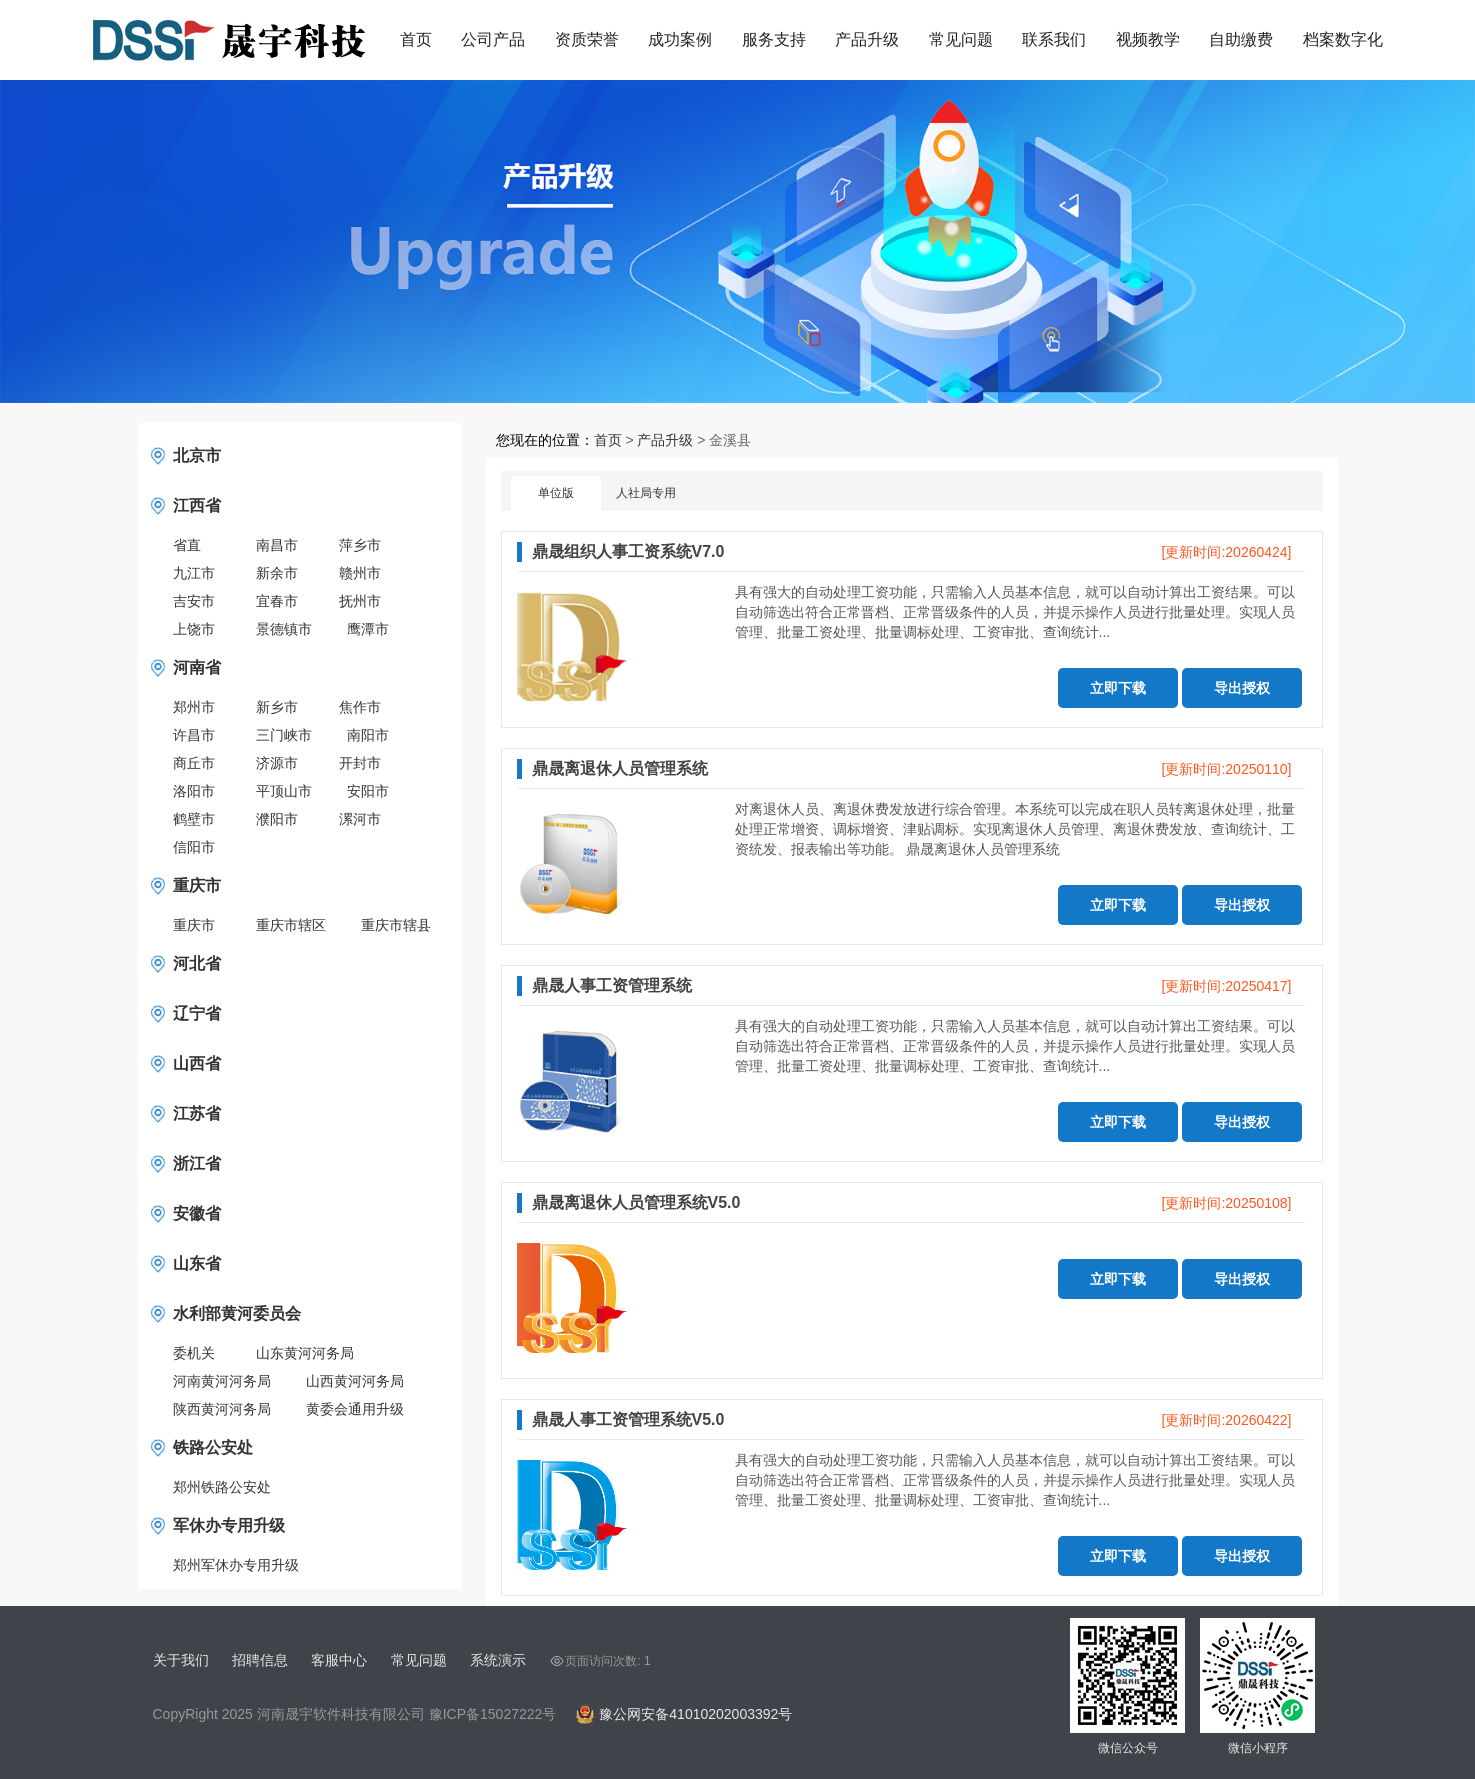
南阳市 (368, 735)
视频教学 (1148, 39)
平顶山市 (284, 791)
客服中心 (339, 1660)
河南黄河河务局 (222, 1381)
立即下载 (1118, 688)
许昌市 (194, 735)
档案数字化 (1343, 39)
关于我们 (181, 1660)
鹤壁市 (194, 819)
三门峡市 (284, 735)
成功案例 (680, 39)
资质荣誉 (587, 39)
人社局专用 (646, 493)
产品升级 (867, 39)
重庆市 (194, 925)
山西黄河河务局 (355, 1381)
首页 (416, 39)
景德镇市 (284, 629)
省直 (187, 545)
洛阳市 (194, 791)
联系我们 (1054, 39)
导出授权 (1242, 688)
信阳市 (194, 847)
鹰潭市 (368, 629)
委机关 (194, 1353)
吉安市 (194, 601)
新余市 (277, 573)
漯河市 (360, 819)
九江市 (194, 573)
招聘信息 (260, 1660)
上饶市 (194, 629)
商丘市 (194, 763)
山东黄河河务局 (305, 1353)
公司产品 (493, 39)
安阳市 (368, 791)
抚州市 (360, 601)
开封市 (360, 763)
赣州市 (360, 573)
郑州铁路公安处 (222, 1487)
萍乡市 (360, 545)
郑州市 (194, 707)
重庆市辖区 (291, 925)
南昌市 (277, 545)
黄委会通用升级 (355, 1409)
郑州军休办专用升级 (236, 1565)
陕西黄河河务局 (222, 1409)
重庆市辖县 (396, 925)
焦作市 (360, 707)
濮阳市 (277, 819)
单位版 (556, 493)
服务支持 (774, 39)
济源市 (277, 763)
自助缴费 (1241, 39)
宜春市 (277, 601)
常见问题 (961, 39)
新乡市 (277, 707)
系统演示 (498, 1660)
